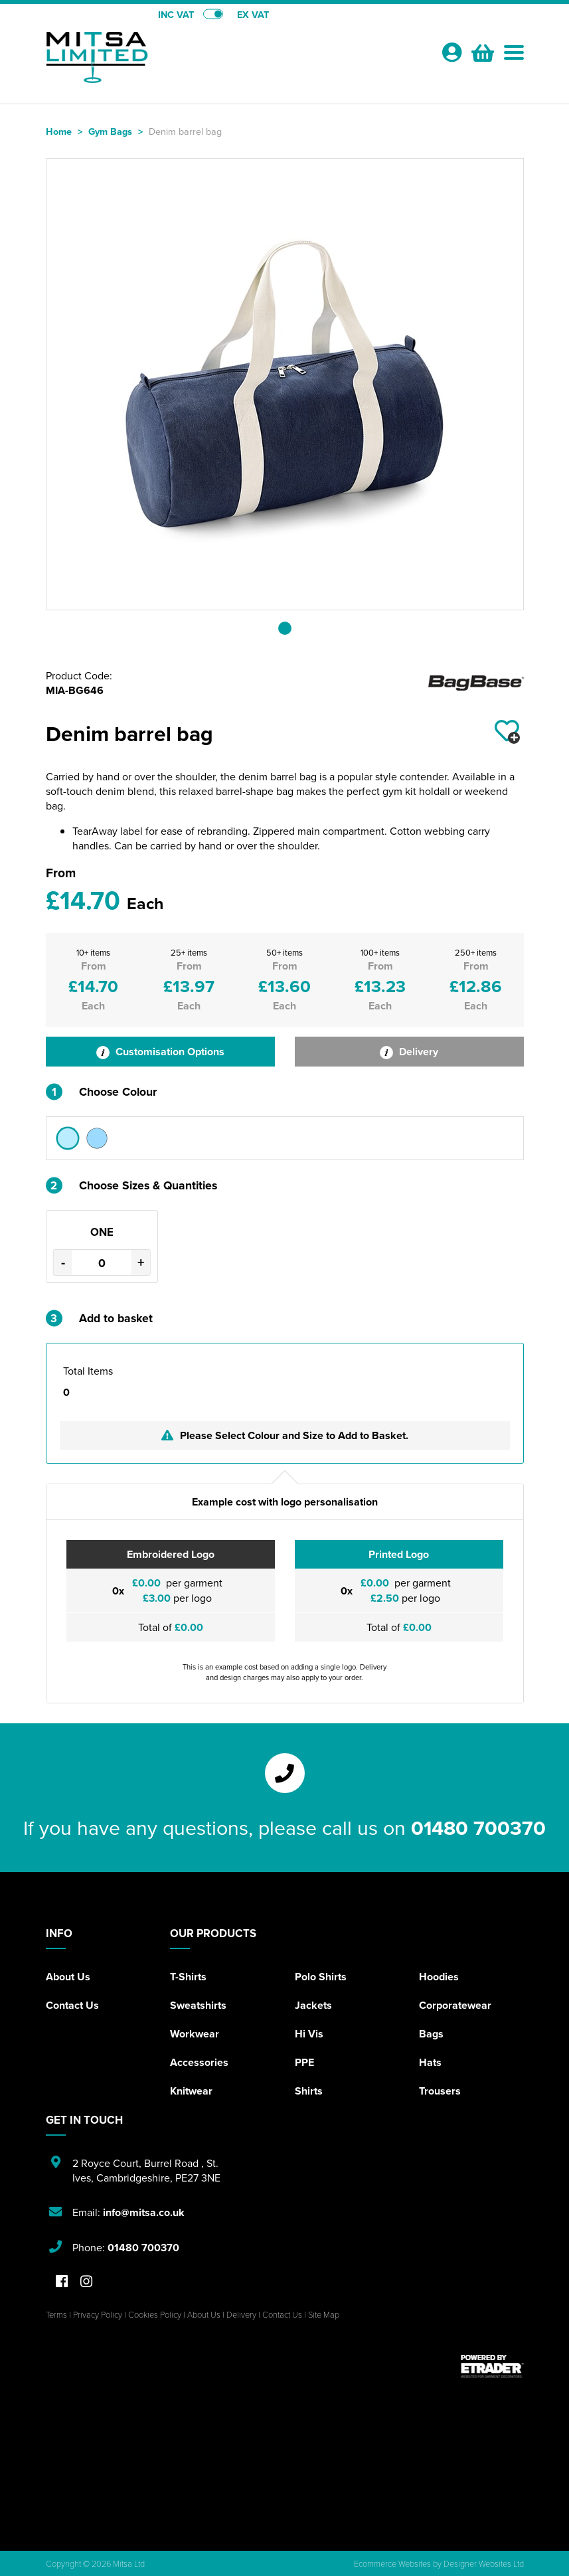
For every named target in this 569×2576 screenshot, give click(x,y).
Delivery (409, 1051)
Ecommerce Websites (392, 2563)
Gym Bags (110, 131)
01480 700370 (478, 1827)
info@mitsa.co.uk (144, 2212)
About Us (68, 1976)
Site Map (323, 2314)
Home (59, 131)
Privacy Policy (97, 2314)
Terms (56, 2314)
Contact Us (72, 2005)
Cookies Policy (154, 2314)
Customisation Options (160, 1051)
